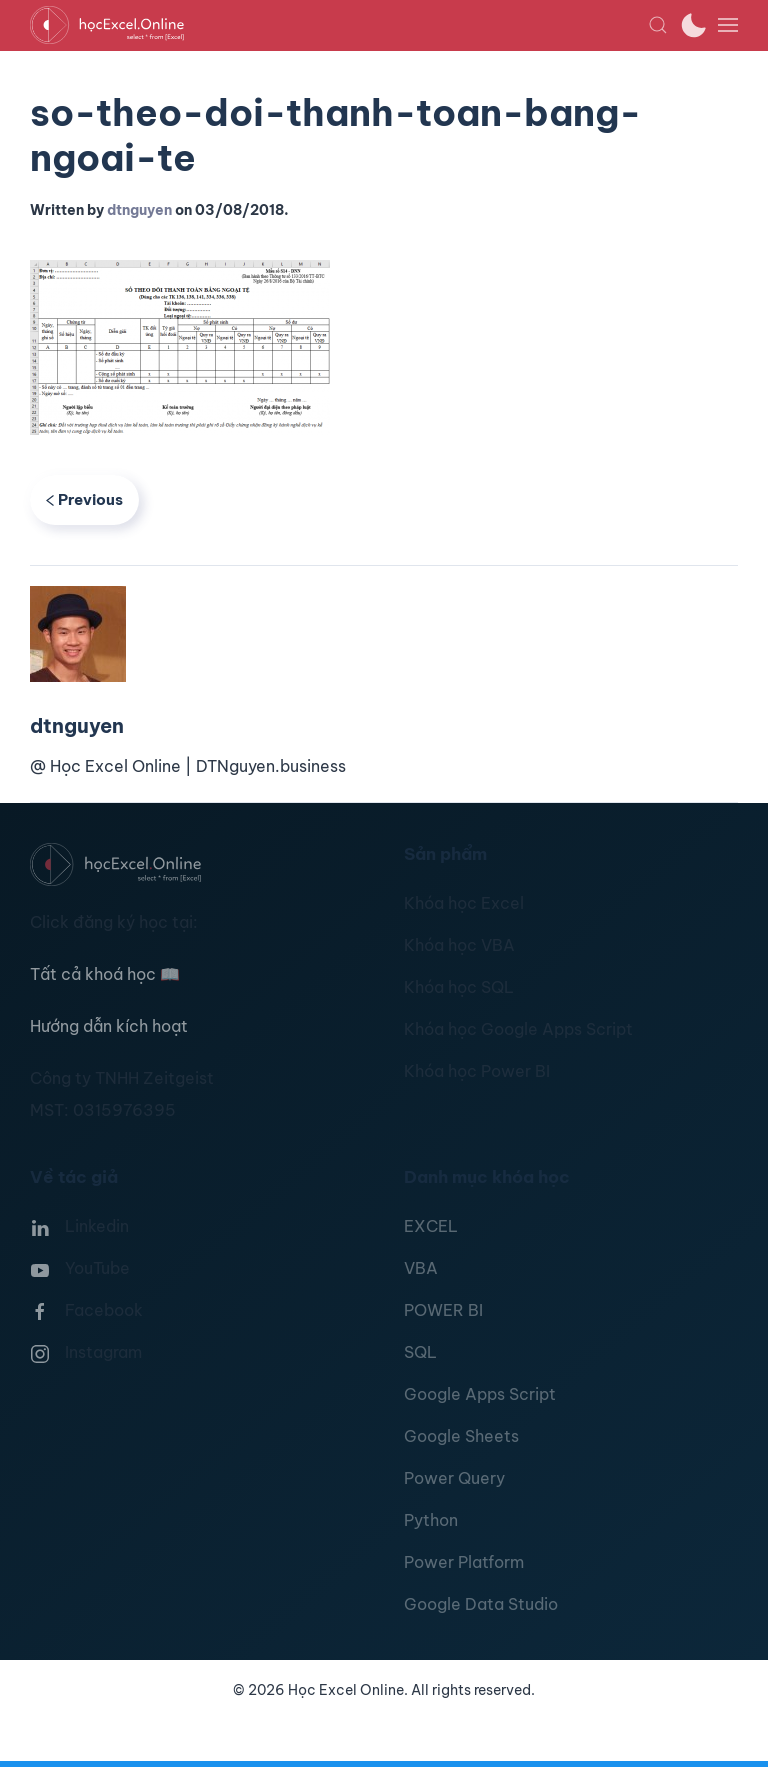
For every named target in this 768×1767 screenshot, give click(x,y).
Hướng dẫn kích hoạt (109, 1026)
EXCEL (431, 1226)
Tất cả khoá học (105, 974)
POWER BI (443, 1310)
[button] (658, 25)
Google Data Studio (481, 1604)
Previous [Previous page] (84, 499)
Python (431, 1520)
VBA (421, 1268)
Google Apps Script (480, 1394)
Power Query (454, 1478)
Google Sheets (461, 1436)
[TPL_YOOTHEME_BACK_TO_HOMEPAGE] (339, 25)
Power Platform (464, 1562)
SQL (420, 1352)
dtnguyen (139, 210)
